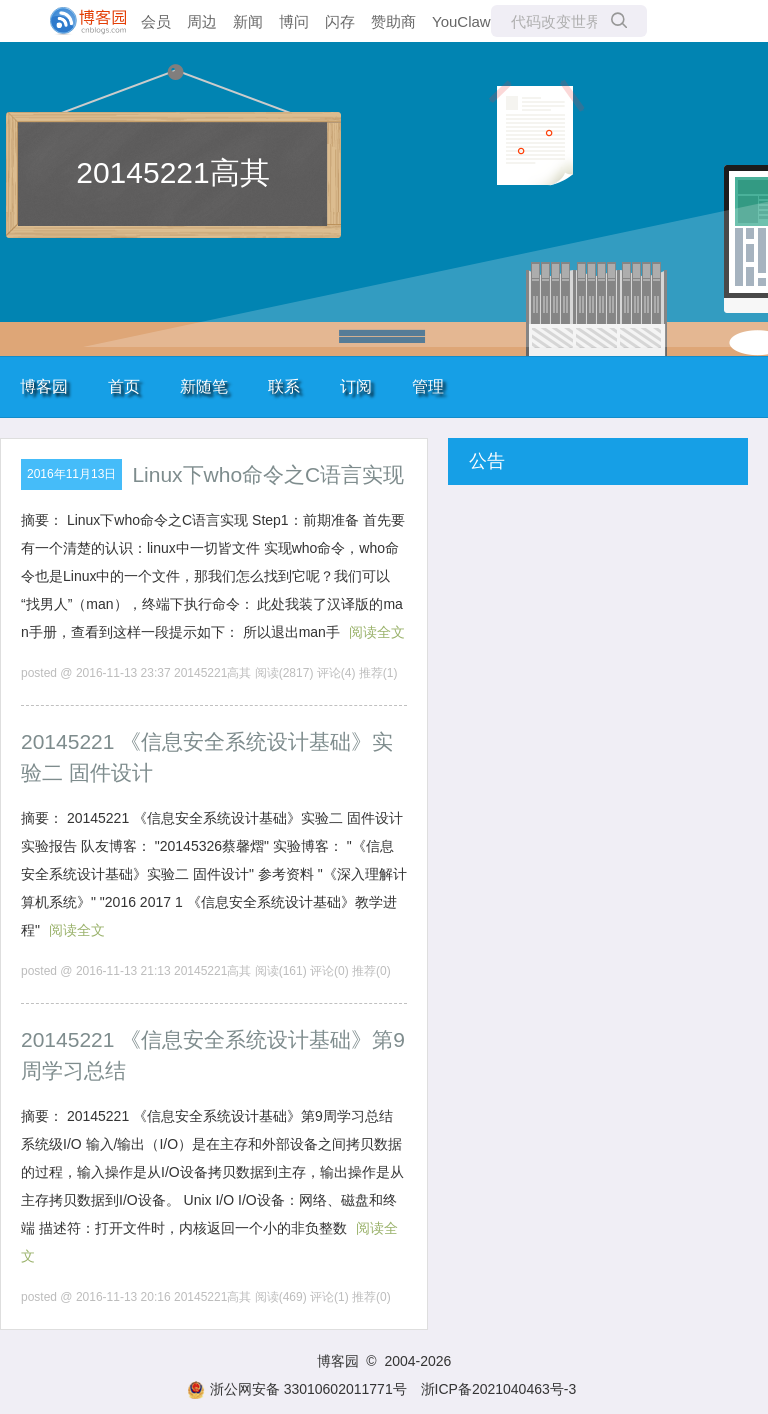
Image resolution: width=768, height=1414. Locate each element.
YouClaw (461, 21)
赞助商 (393, 21)
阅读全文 (377, 632)
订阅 (356, 386)
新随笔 (204, 386)
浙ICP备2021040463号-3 (499, 1389)
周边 (202, 21)
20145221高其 (172, 172)
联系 (284, 386)
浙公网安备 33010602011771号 (297, 1389)
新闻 (248, 21)
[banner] (80, 21)
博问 (294, 21)
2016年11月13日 (71, 474)
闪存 (340, 21)
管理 (428, 386)
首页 (124, 386)
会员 (156, 21)
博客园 (44, 386)
